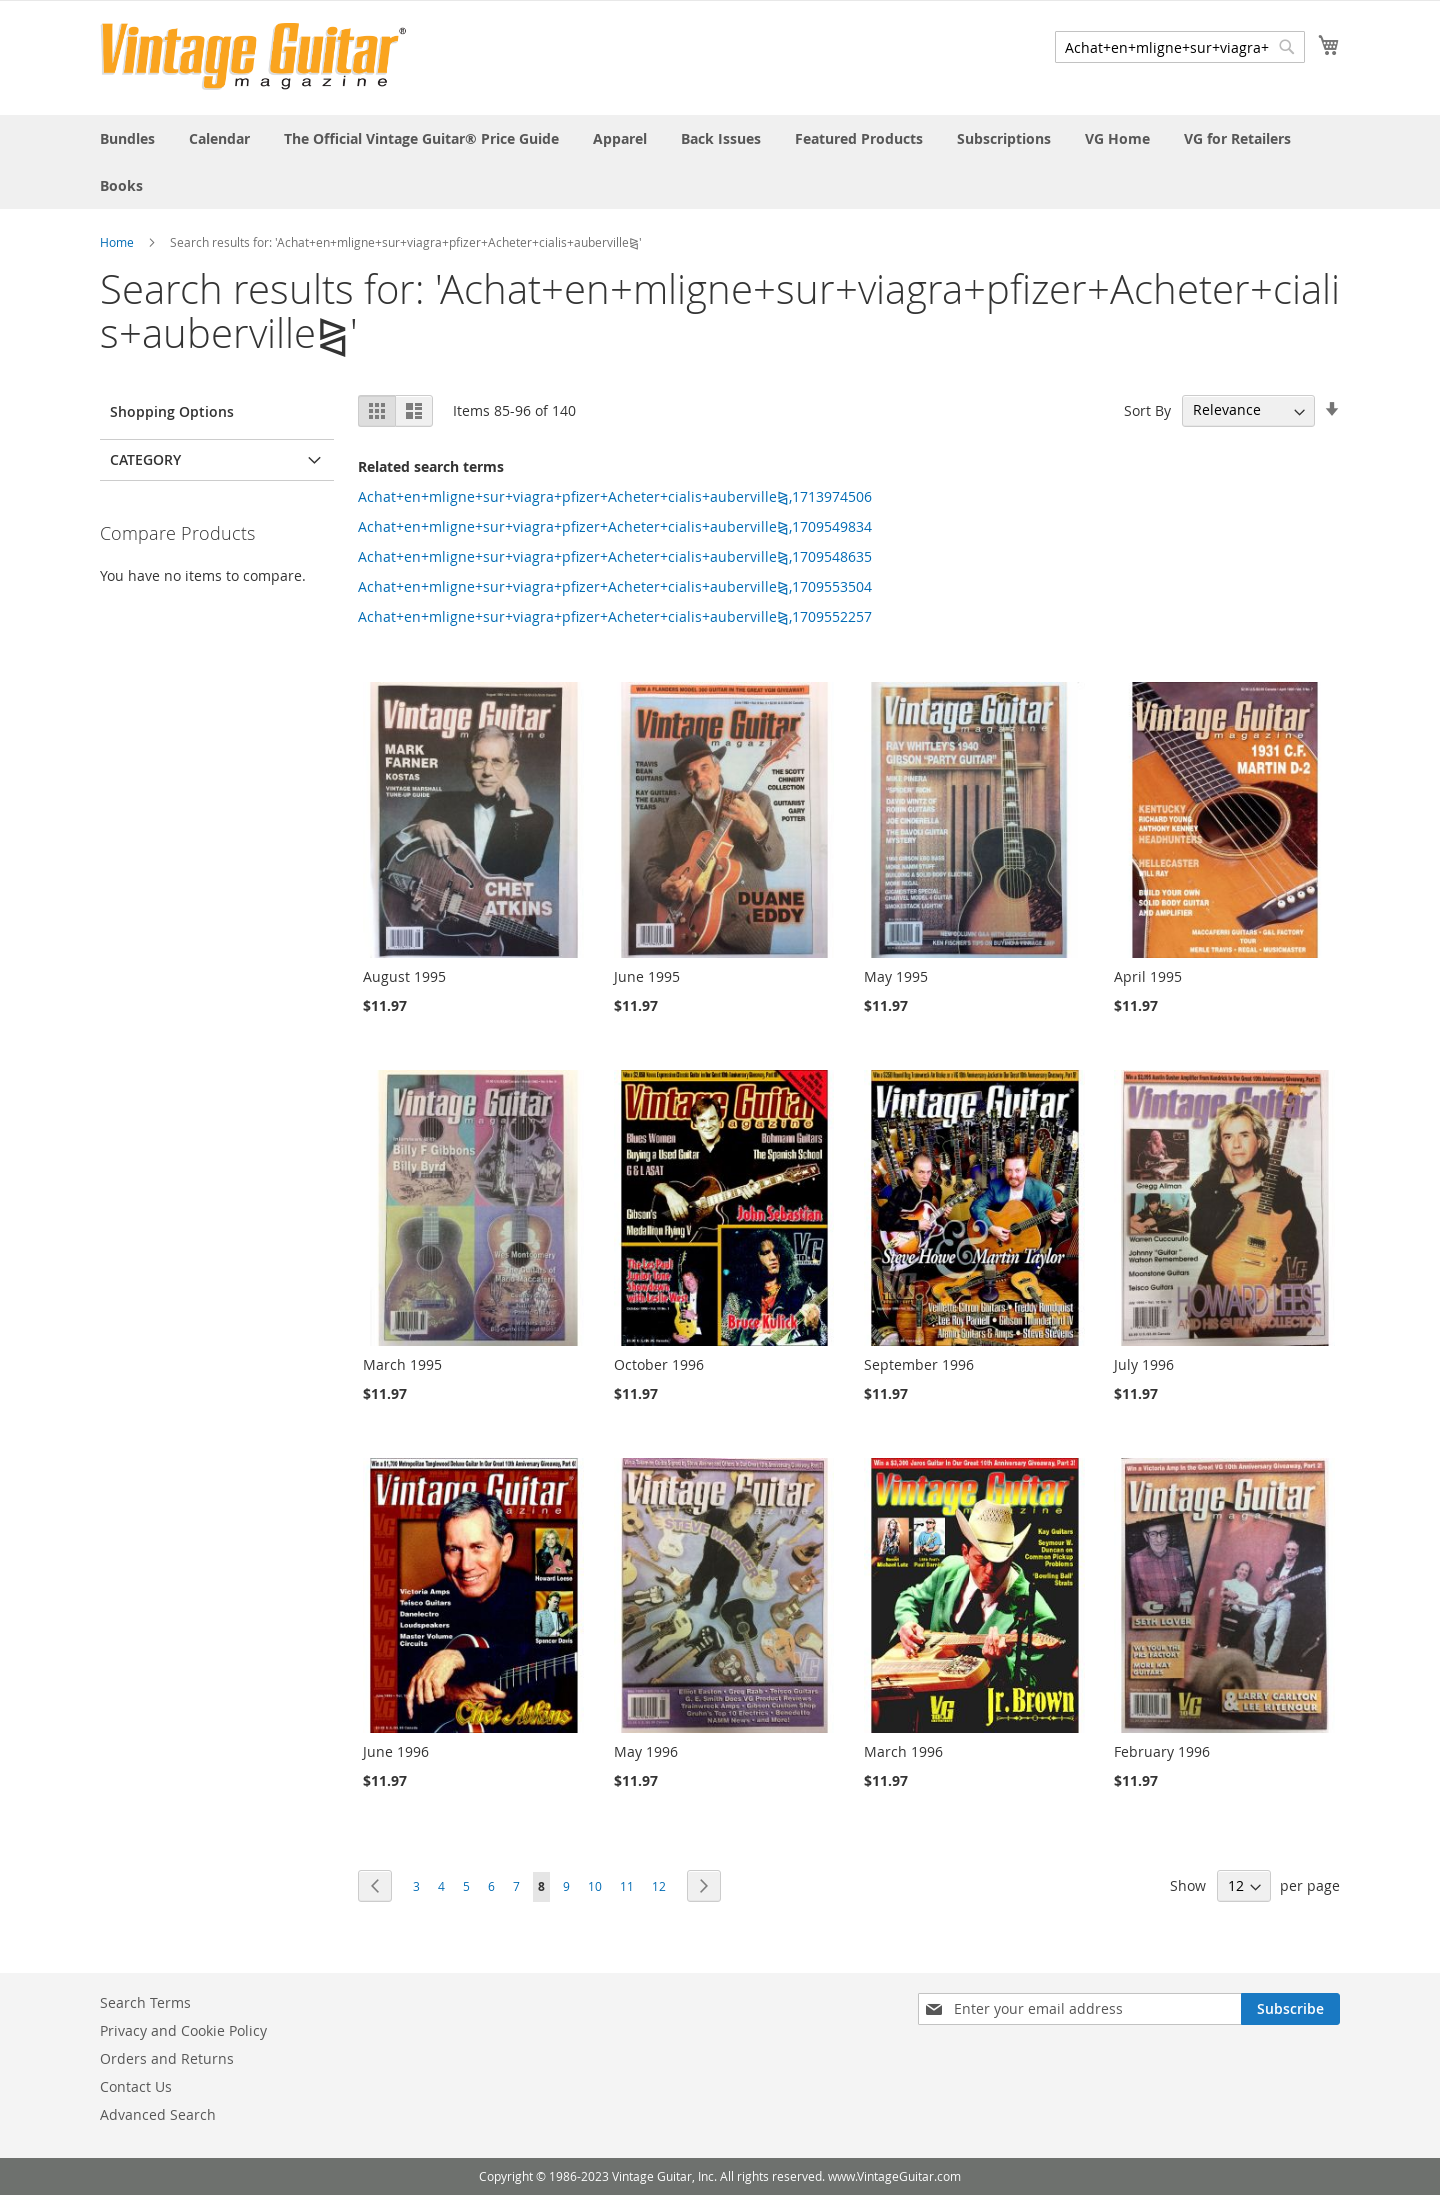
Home (117, 242)
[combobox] (1180, 47)
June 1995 (647, 976)
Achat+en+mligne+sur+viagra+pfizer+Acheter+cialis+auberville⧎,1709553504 (615, 586)
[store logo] (253, 56)
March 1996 (903, 1751)
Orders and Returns (167, 2058)
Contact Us (136, 2086)
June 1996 (396, 1751)
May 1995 (896, 976)
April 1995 (1148, 976)
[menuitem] (127, 138)
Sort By (1147, 409)
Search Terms (145, 2002)
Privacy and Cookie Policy (183, 2030)
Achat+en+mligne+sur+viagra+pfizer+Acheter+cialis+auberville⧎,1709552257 (615, 616)
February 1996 (1162, 1751)
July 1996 (1144, 1364)
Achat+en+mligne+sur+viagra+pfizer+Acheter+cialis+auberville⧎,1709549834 (615, 526)
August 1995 (404, 976)
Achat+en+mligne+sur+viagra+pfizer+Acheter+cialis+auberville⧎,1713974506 (615, 496)
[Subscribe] (1290, 2009)
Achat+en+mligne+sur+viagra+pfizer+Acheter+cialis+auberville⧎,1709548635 (615, 556)
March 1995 (402, 1364)
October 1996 (659, 1364)
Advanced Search (158, 2114)
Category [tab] (145, 459)
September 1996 (919, 1364)
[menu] (720, 162)
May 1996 (646, 1751)
